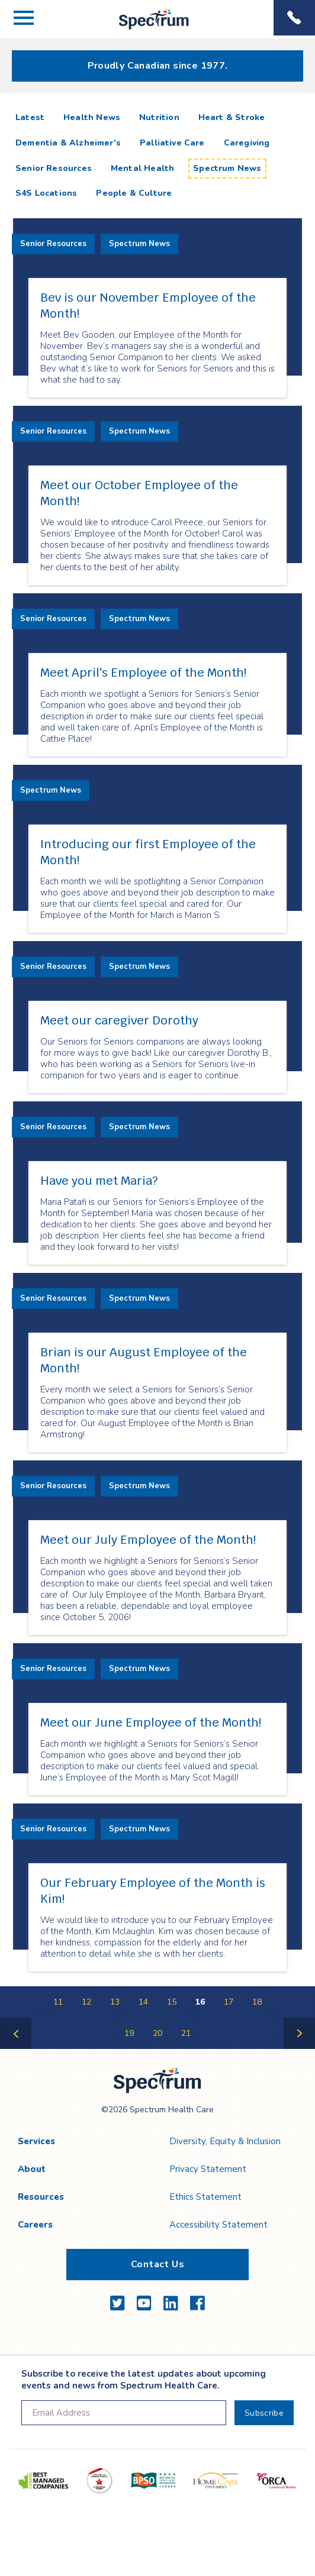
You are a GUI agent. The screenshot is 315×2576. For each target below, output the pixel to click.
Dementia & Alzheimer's (68, 142)
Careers (35, 2225)
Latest (32, 117)
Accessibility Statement (218, 2225)
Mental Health (142, 168)
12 (86, 2002)
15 (171, 2002)
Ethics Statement (205, 2197)
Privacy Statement (207, 2169)
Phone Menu (294, 17)
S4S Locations (46, 193)
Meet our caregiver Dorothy (119, 1020)
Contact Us (157, 2264)
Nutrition (159, 117)
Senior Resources (53, 168)
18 (257, 2002)
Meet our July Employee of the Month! (148, 1539)
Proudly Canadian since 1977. (158, 65)
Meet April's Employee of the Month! (143, 672)
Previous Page (15, 2048)
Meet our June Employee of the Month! (150, 1722)
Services (36, 2141)
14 (143, 2002)
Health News (91, 117)
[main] (157, 1077)
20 (157, 2033)
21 (186, 2033)
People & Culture (134, 193)
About (32, 2169)
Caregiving (247, 142)
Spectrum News (227, 168)
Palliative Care (172, 142)
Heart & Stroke (231, 117)
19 (129, 2033)
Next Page (299, 2048)
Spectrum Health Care (144, 29)
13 (115, 2002)
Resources (41, 2197)
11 (58, 2002)
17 (228, 2002)
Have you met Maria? (99, 1180)
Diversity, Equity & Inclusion (225, 2141)
